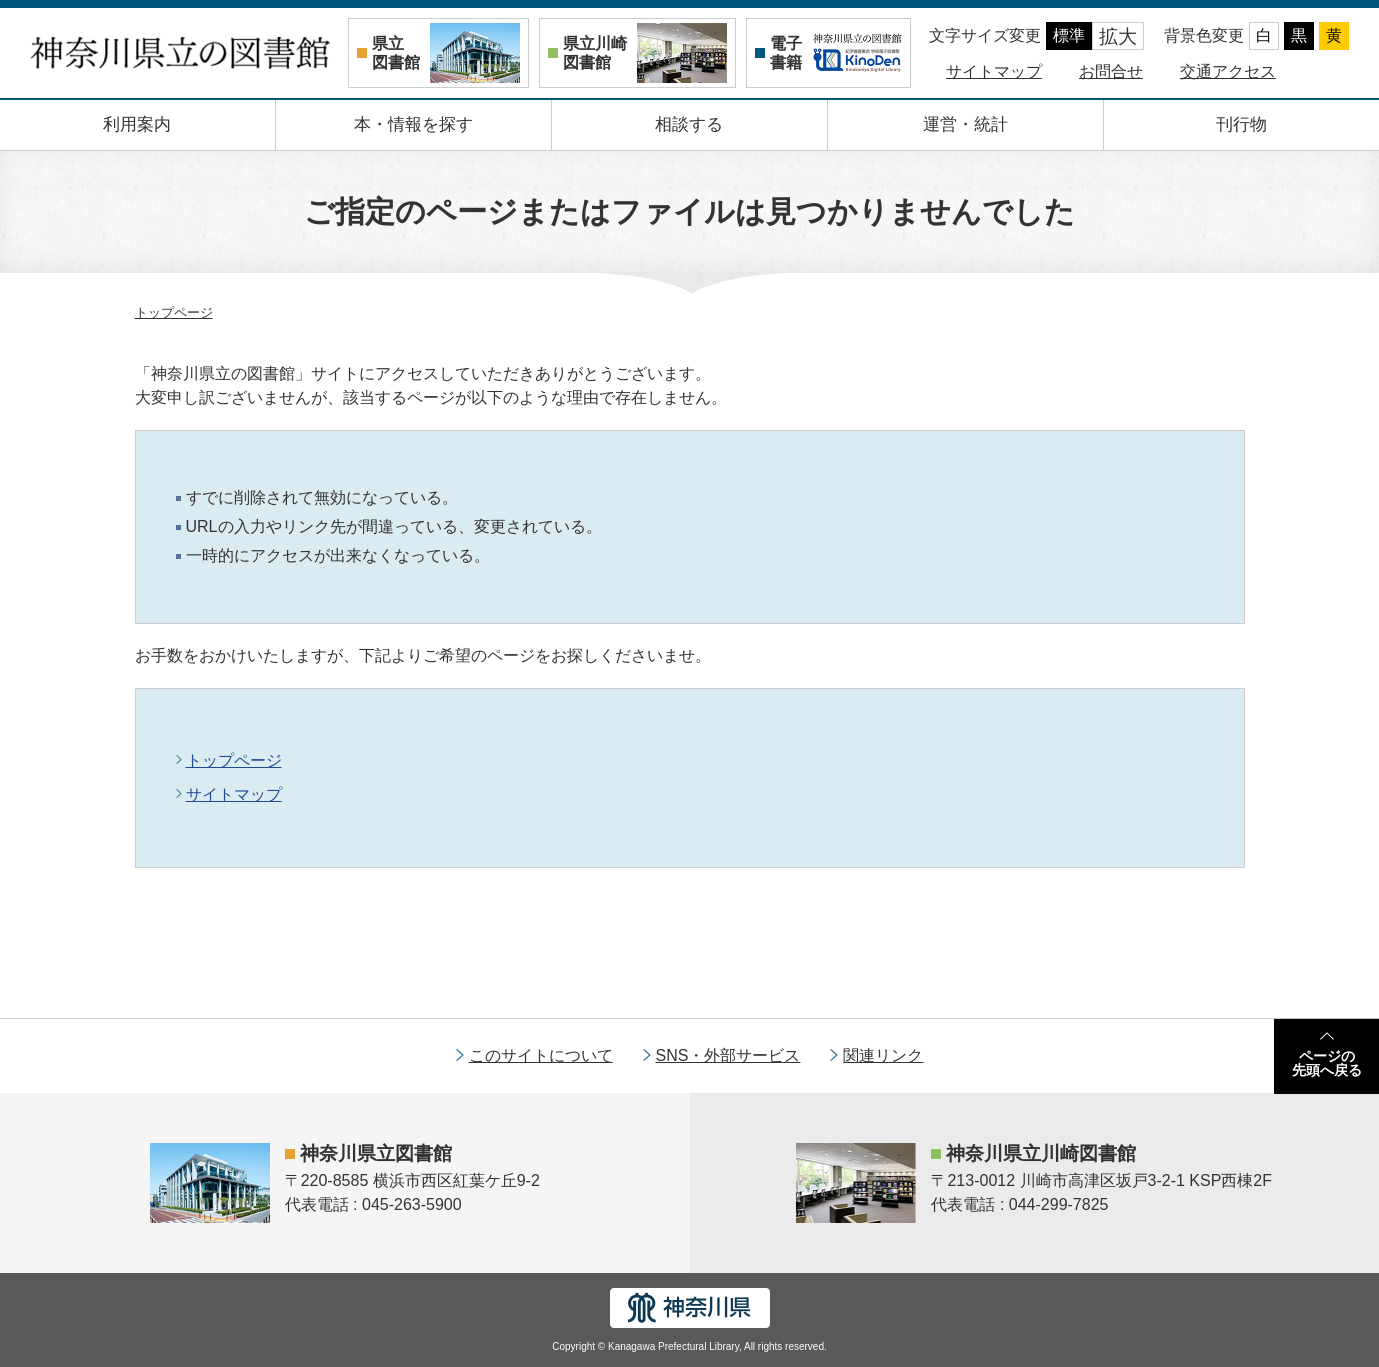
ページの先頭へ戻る (1327, 1063)
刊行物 (1241, 124)
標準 (1069, 35)
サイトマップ (994, 71)
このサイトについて (541, 1055)
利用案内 (137, 124)
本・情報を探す (413, 124)
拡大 (1118, 36)
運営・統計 (965, 124)
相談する (689, 124)
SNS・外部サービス (728, 1055)
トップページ (174, 312)
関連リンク (883, 1055)
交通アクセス (1228, 71)
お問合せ (1111, 71)
